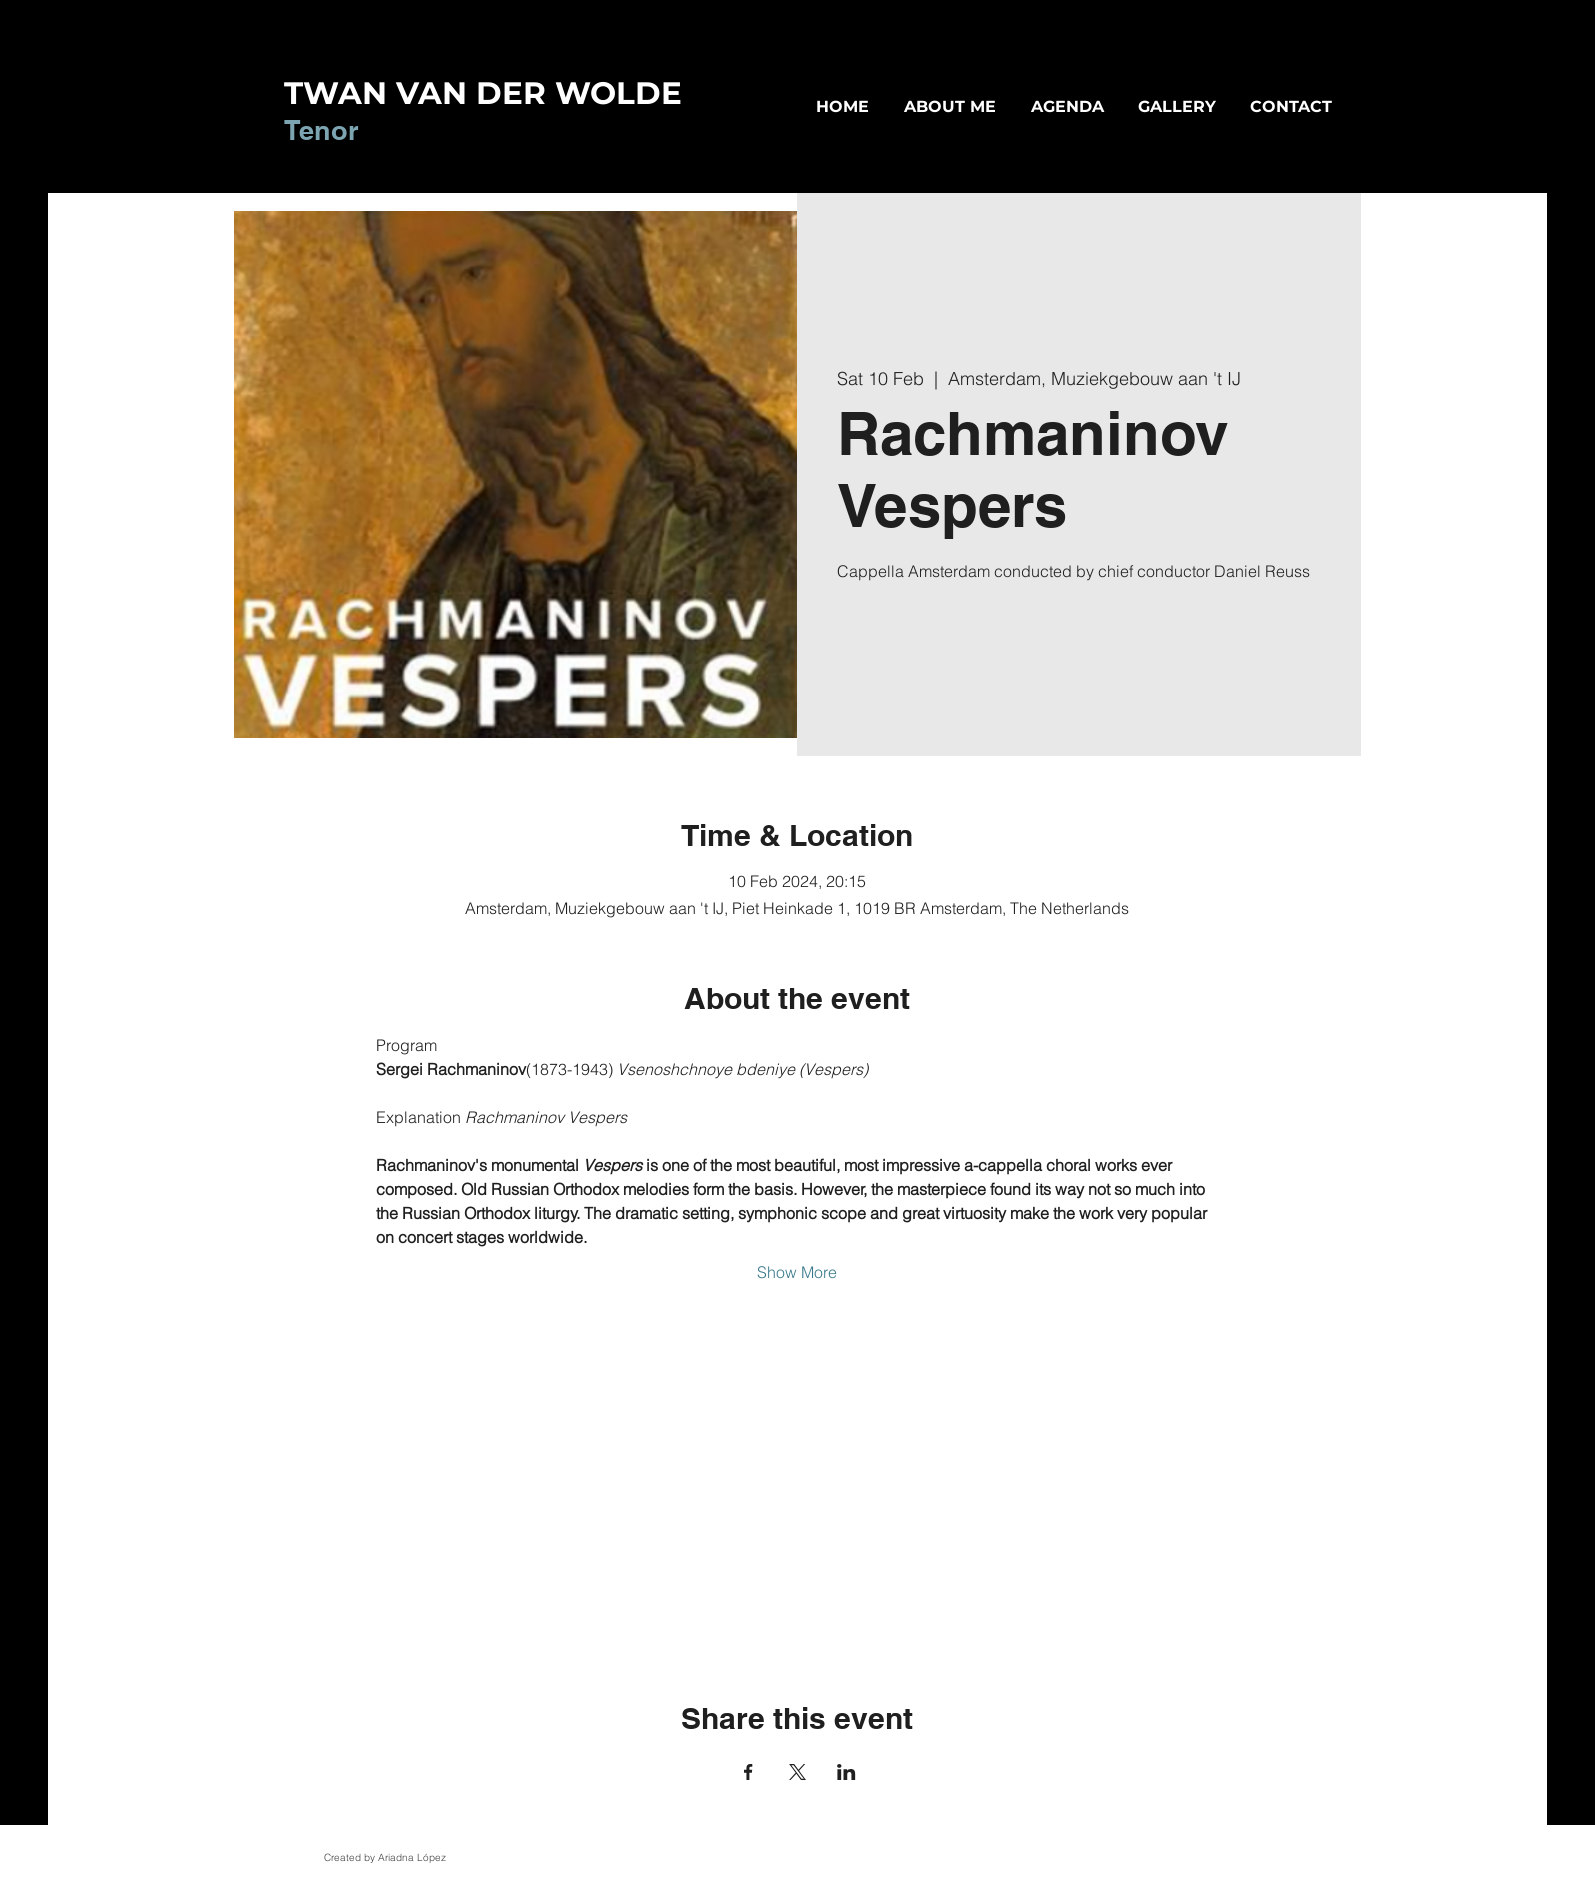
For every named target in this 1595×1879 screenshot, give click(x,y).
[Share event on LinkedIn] (846, 1772)
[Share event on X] (797, 1772)
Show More (797, 1272)
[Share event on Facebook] (748, 1772)
